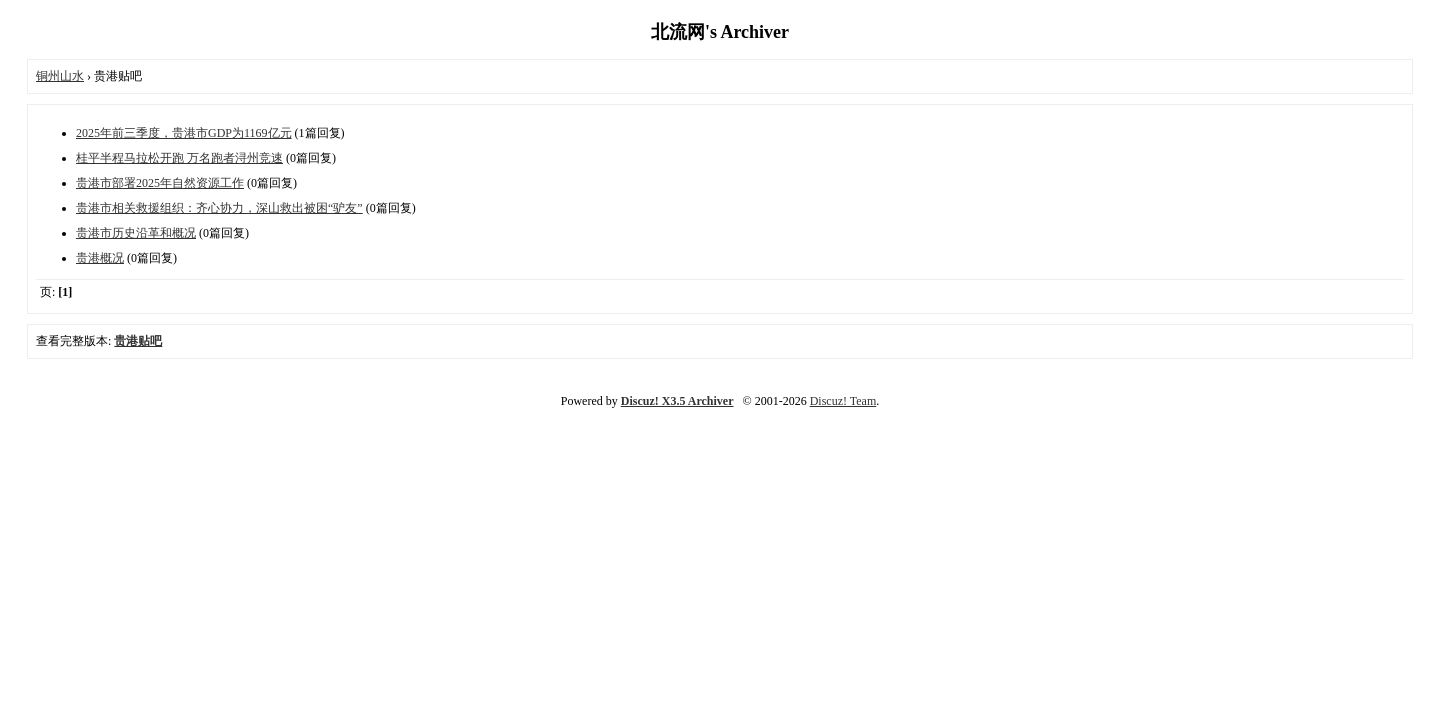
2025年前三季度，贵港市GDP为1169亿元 (184, 133)
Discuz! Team (843, 401)
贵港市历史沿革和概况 (136, 233)
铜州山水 (60, 76)
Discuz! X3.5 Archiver (677, 401)
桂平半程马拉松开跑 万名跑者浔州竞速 (179, 158)
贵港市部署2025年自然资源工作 (160, 183)
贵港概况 (100, 258)
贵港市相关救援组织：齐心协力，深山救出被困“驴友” (219, 208)
